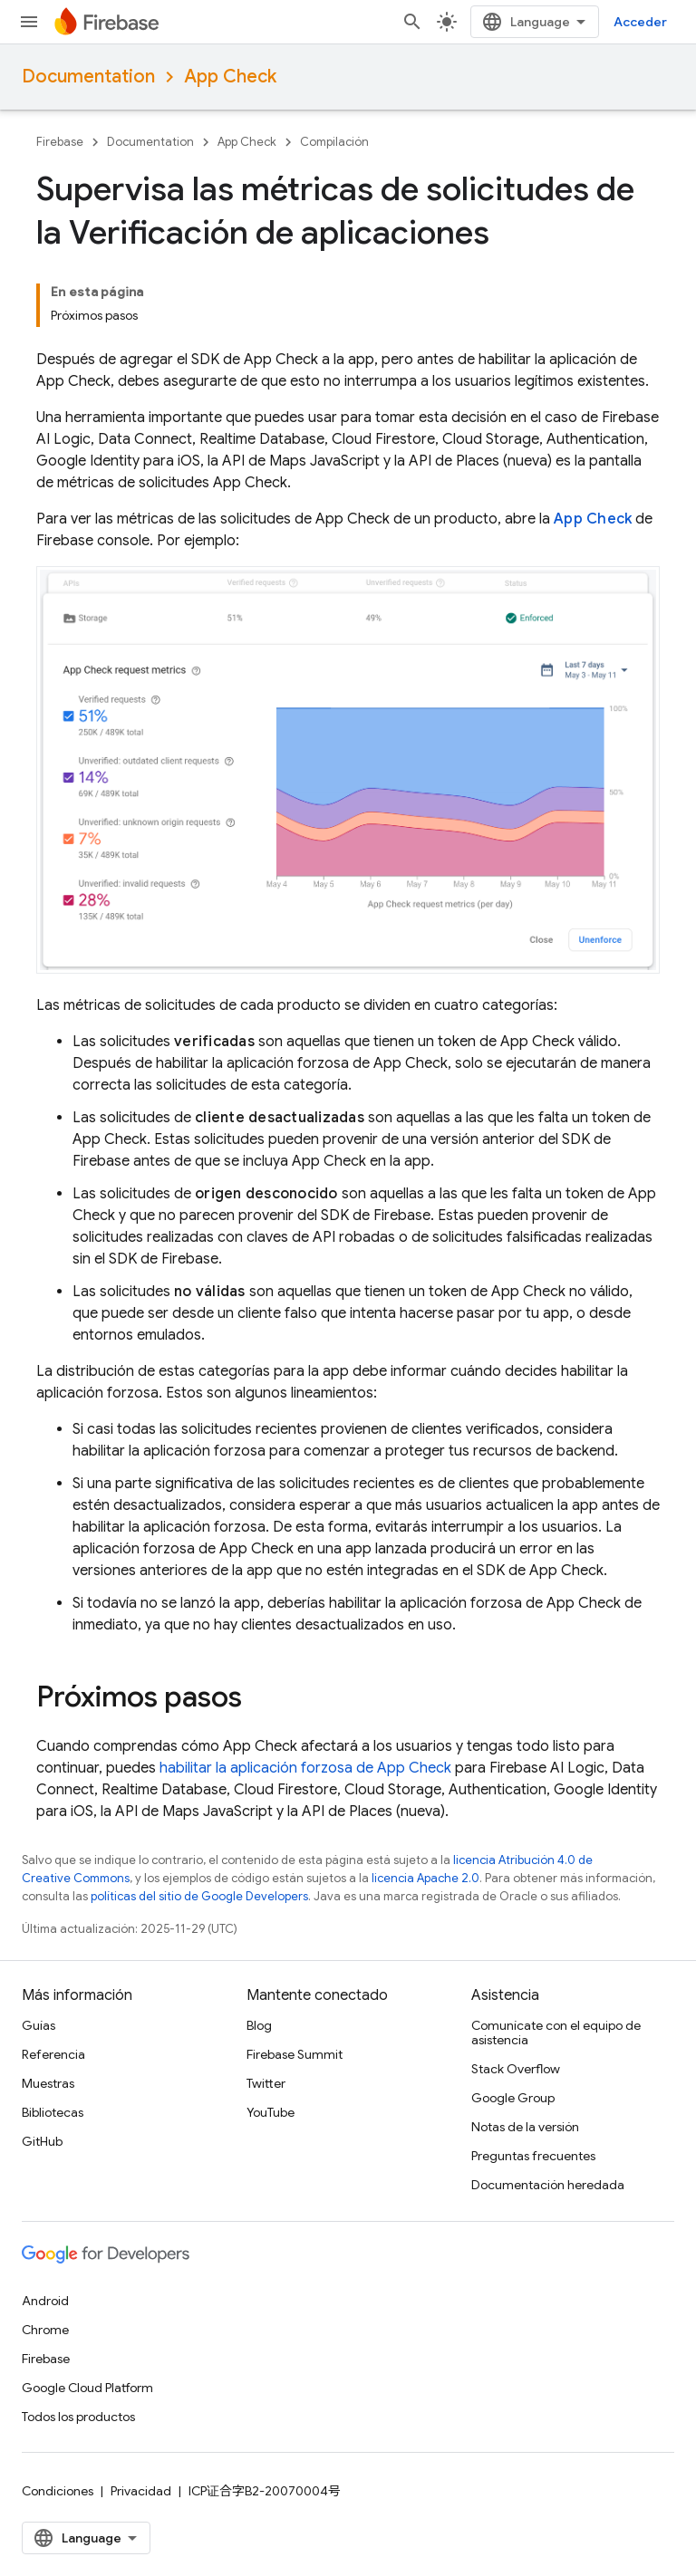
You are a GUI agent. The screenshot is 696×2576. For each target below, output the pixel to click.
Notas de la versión (525, 2127)
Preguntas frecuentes (533, 2156)
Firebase (59, 141)
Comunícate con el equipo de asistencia (556, 2032)
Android (45, 2300)
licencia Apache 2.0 (425, 1878)
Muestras (48, 2083)
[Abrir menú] (29, 21)
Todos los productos (78, 2416)
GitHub (42, 2141)
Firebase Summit (294, 2054)
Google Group (513, 2098)
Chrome (45, 2329)
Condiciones (57, 2491)
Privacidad (141, 2491)
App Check (230, 76)
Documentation (88, 76)
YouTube (270, 2112)
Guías (38, 2025)
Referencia (53, 2054)
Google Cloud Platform (87, 2387)
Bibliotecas (52, 2112)
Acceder (640, 22)
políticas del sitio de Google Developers (199, 1896)
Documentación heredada (547, 2185)
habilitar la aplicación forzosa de (305, 1768)
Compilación (334, 141)
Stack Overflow (515, 2069)
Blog (259, 2025)
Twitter (265, 2083)
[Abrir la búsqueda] (412, 22)
